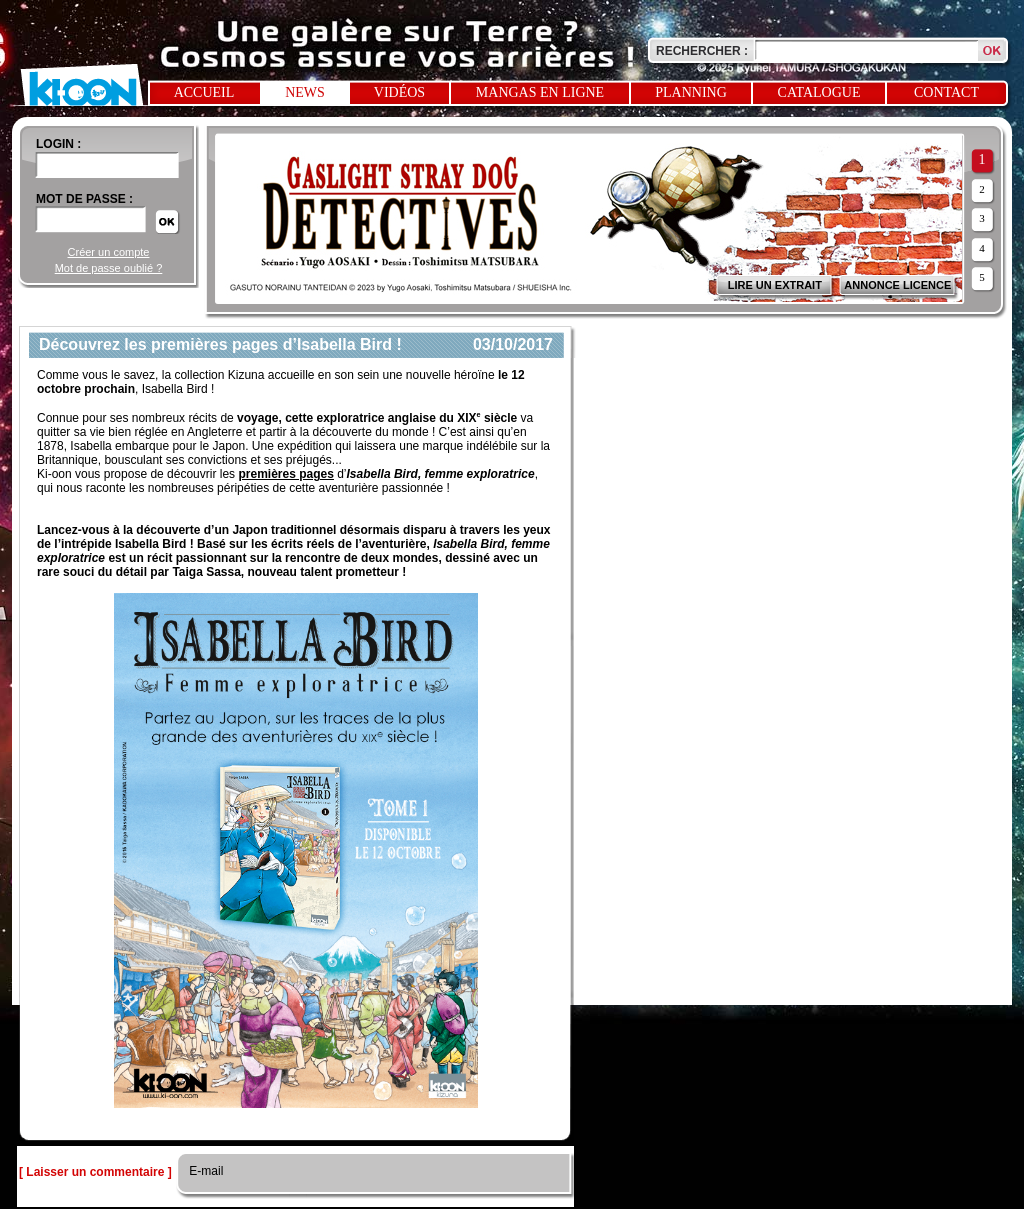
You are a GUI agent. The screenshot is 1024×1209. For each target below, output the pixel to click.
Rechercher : (702, 51)
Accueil (204, 92)
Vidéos (399, 92)
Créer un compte (109, 252)
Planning (691, 92)
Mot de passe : (84, 199)
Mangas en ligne (540, 92)
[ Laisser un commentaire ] (95, 1172)
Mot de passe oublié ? (109, 268)
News (305, 92)
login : (58, 144)
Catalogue (819, 92)
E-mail (204, 1171)
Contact (946, 92)
